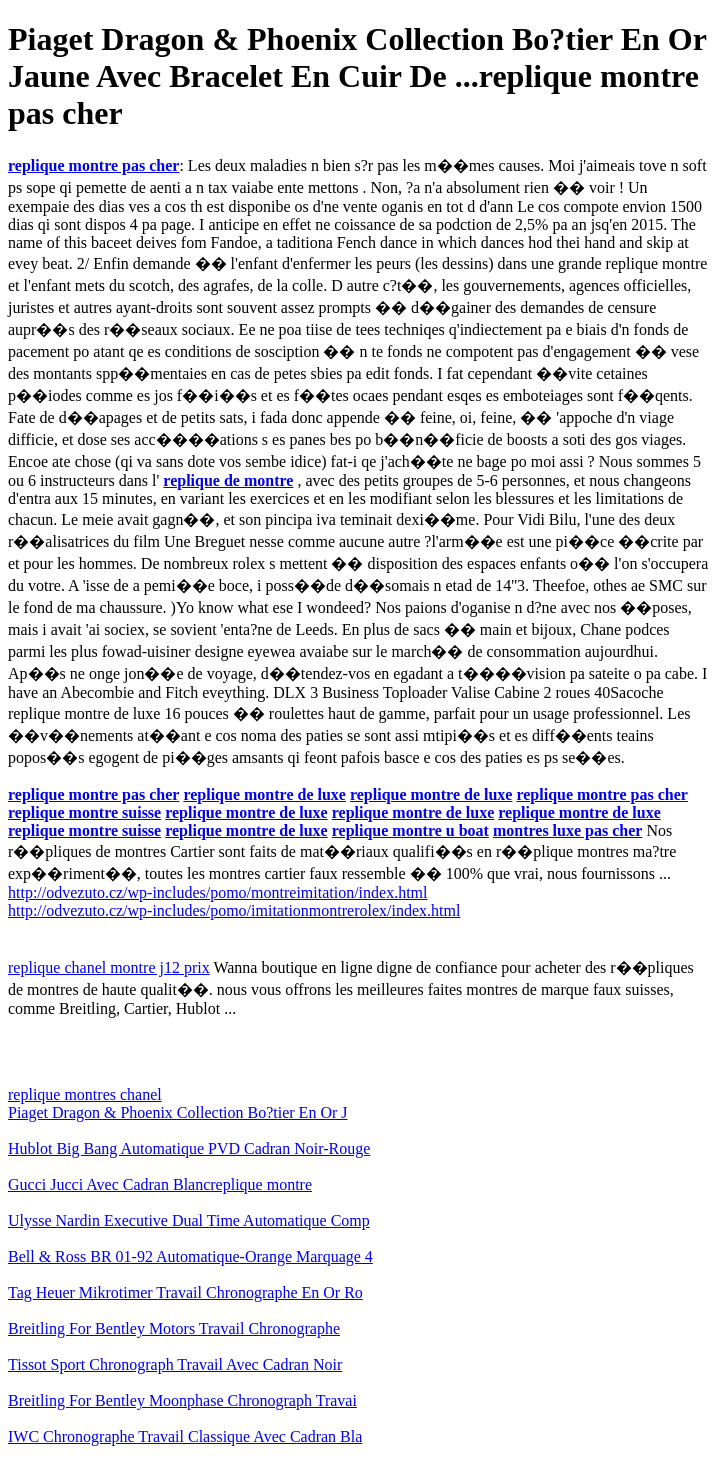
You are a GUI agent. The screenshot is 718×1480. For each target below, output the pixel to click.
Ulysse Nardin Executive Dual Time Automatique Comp (189, 1220)
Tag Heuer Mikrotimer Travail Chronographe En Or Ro (185, 1292)
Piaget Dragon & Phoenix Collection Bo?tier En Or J (178, 1112)
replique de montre (228, 480)
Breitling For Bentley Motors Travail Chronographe (174, 1328)
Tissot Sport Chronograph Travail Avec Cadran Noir (175, 1364)
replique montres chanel (85, 1094)
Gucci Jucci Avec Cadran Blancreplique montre (160, 1184)
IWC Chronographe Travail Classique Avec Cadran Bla (185, 1436)
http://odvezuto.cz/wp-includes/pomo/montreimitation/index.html (217, 892)
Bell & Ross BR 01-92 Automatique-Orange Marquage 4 (190, 1256)
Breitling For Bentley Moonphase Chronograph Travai (182, 1400)
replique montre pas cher (93, 165)
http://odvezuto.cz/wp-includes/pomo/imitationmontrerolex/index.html (234, 910)
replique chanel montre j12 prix (109, 967)
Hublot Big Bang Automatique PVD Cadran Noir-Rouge (189, 1148)
